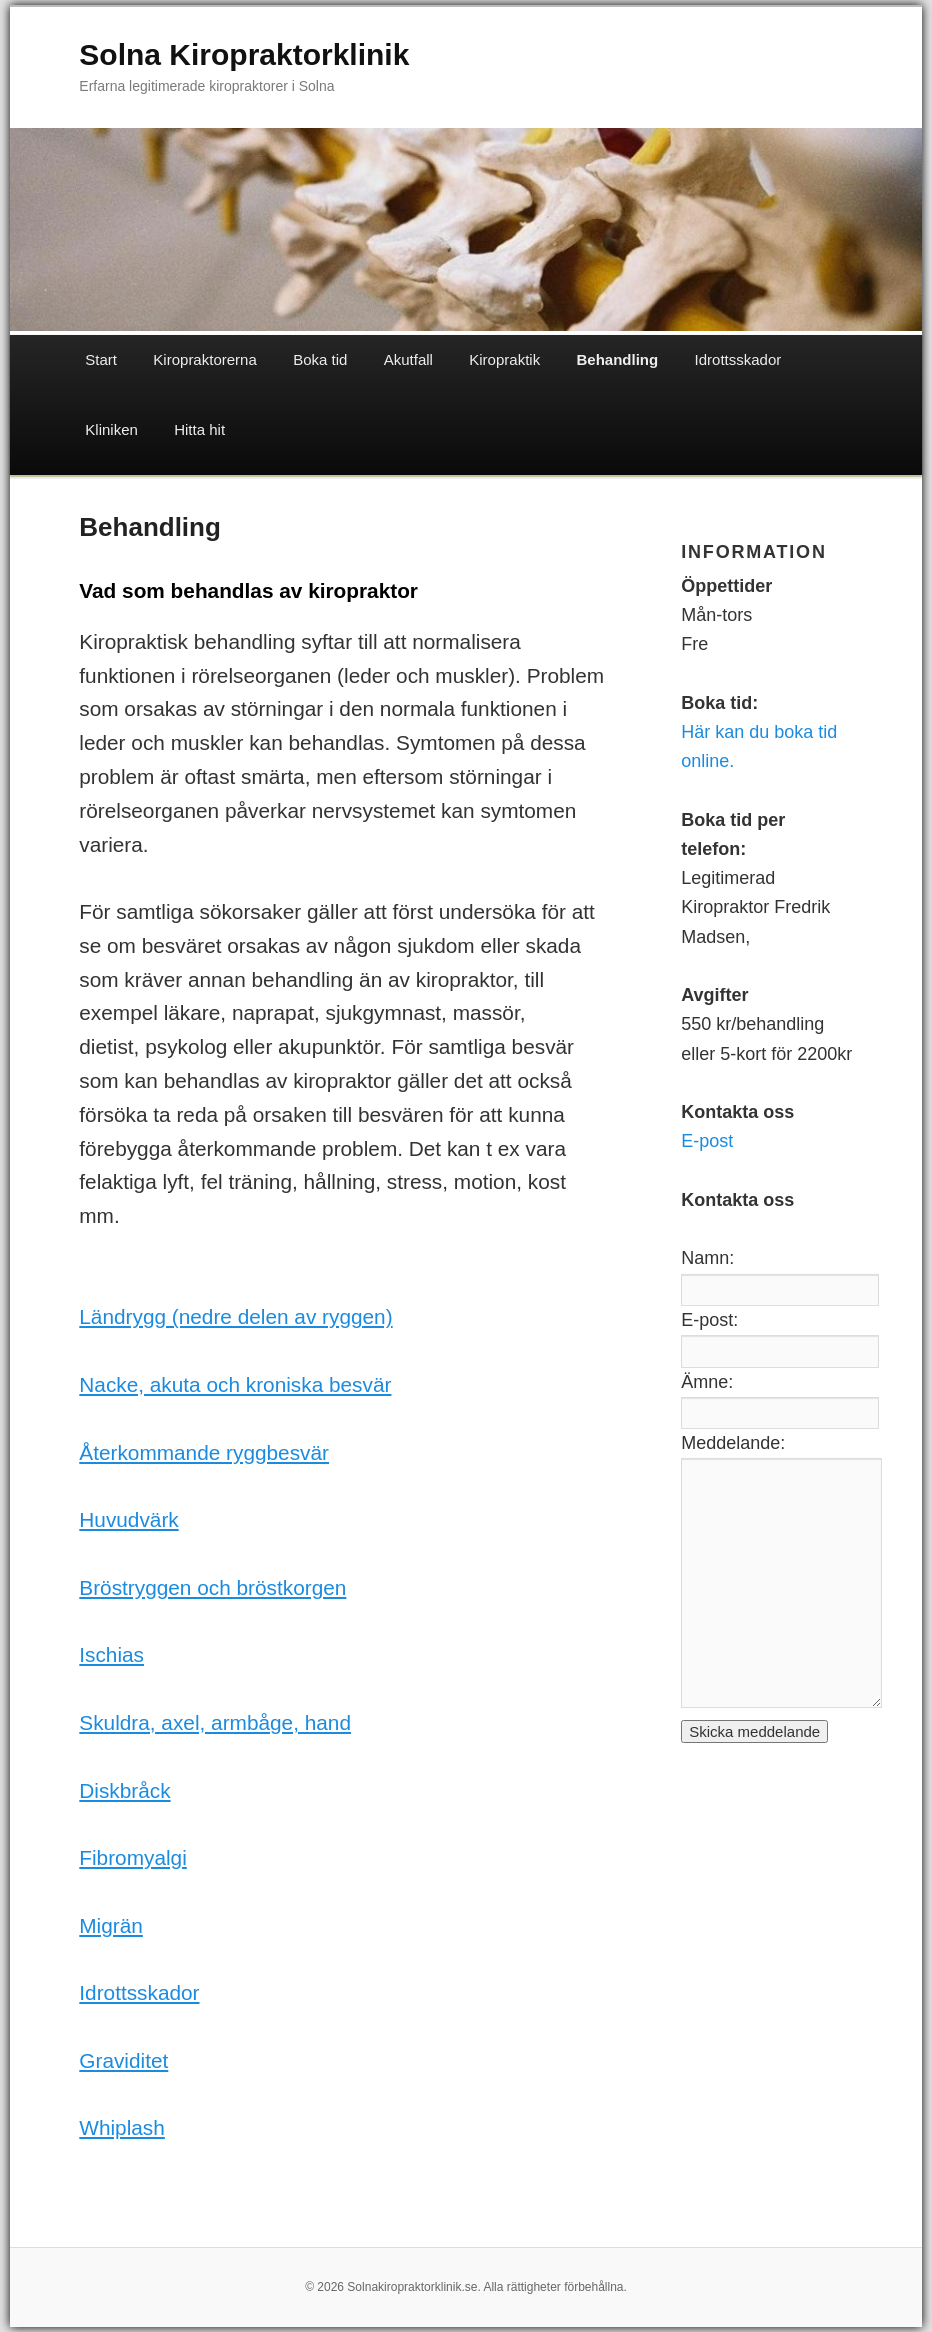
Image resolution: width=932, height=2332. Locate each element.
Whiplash (122, 2127)
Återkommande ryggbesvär (204, 1452)
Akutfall (408, 359)
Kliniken (111, 429)
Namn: (707, 1258)
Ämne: (707, 1382)
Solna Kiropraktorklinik (244, 54)
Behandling (618, 359)
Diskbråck (124, 1790)
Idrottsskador (738, 359)
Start (101, 359)
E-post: (709, 1320)
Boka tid (320, 359)
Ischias (111, 1654)
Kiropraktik (504, 359)
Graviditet (123, 2060)
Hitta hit (199, 429)
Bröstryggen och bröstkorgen (212, 1587)
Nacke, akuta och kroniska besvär (235, 1384)
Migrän (111, 1925)
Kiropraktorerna (204, 359)
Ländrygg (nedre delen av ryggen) (235, 1316)
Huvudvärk (128, 1519)
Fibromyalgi (132, 1857)
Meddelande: (733, 1443)
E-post (707, 1141)
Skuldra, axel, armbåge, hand (215, 1722)
